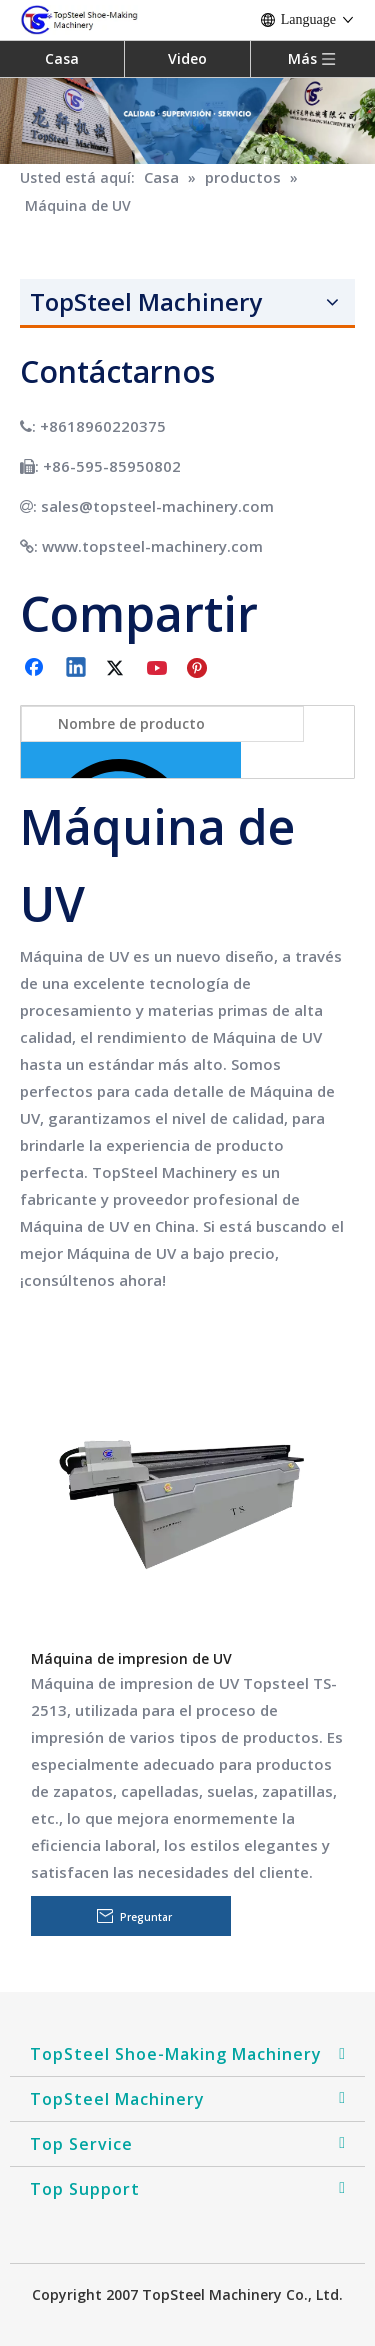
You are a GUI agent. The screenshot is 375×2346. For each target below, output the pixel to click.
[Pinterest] (200, 669)
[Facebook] (36, 669)
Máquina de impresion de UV (131, 1658)
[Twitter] (118, 669)
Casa (62, 58)
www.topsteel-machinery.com (152, 546)
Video (187, 58)
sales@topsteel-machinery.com (157, 506)
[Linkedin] (77, 669)
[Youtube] (159, 669)
